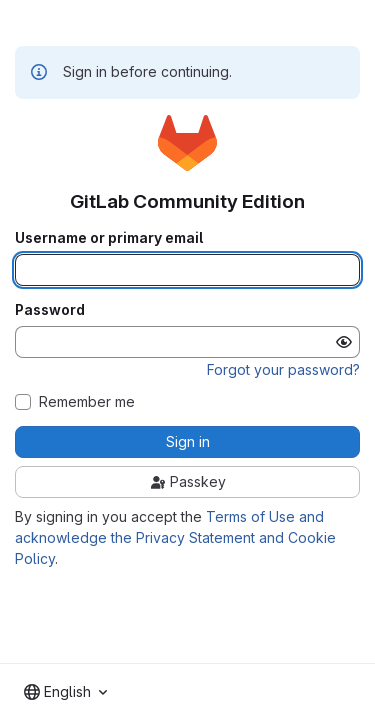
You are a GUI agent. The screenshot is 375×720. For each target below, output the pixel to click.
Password (50, 310)
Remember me (87, 402)
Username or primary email (109, 238)
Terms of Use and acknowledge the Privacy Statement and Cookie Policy (175, 537)
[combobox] (65, 692)
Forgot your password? (283, 369)
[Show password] (344, 342)
